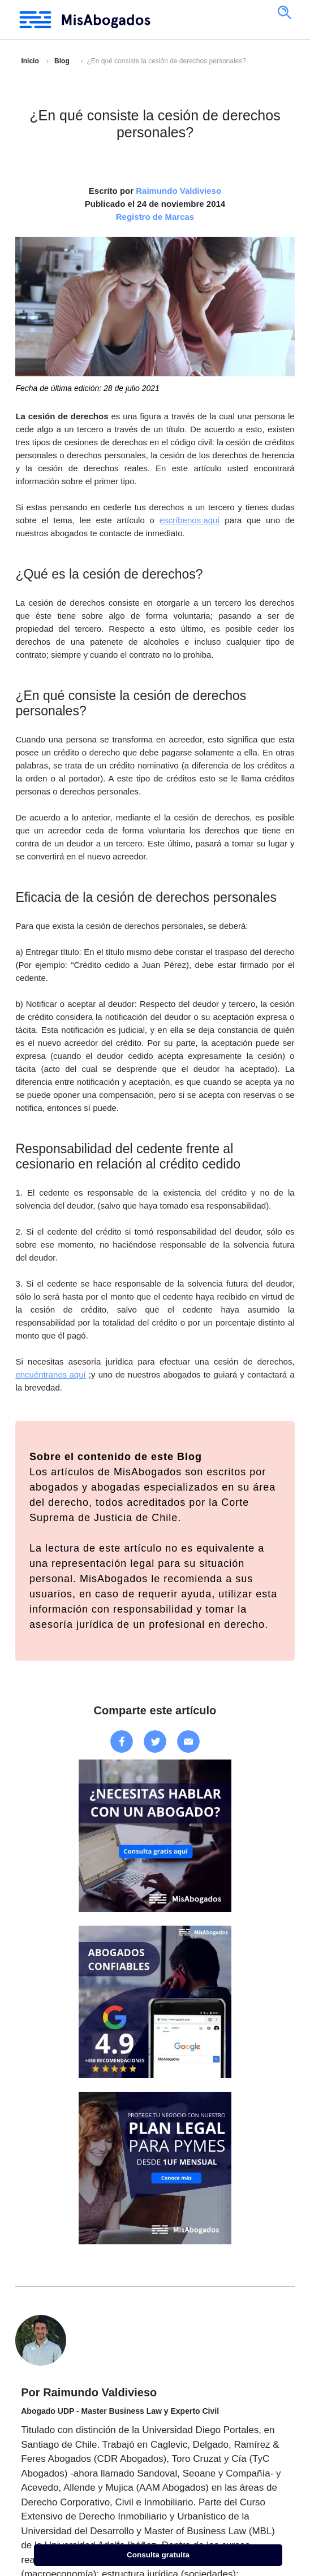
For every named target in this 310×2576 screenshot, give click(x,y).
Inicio (29, 61)
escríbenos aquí (190, 520)
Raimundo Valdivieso (178, 191)
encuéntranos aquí (50, 1374)
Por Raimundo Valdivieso (89, 2392)
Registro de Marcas (155, 216)
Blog (62, 61)
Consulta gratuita (158, 2555)
